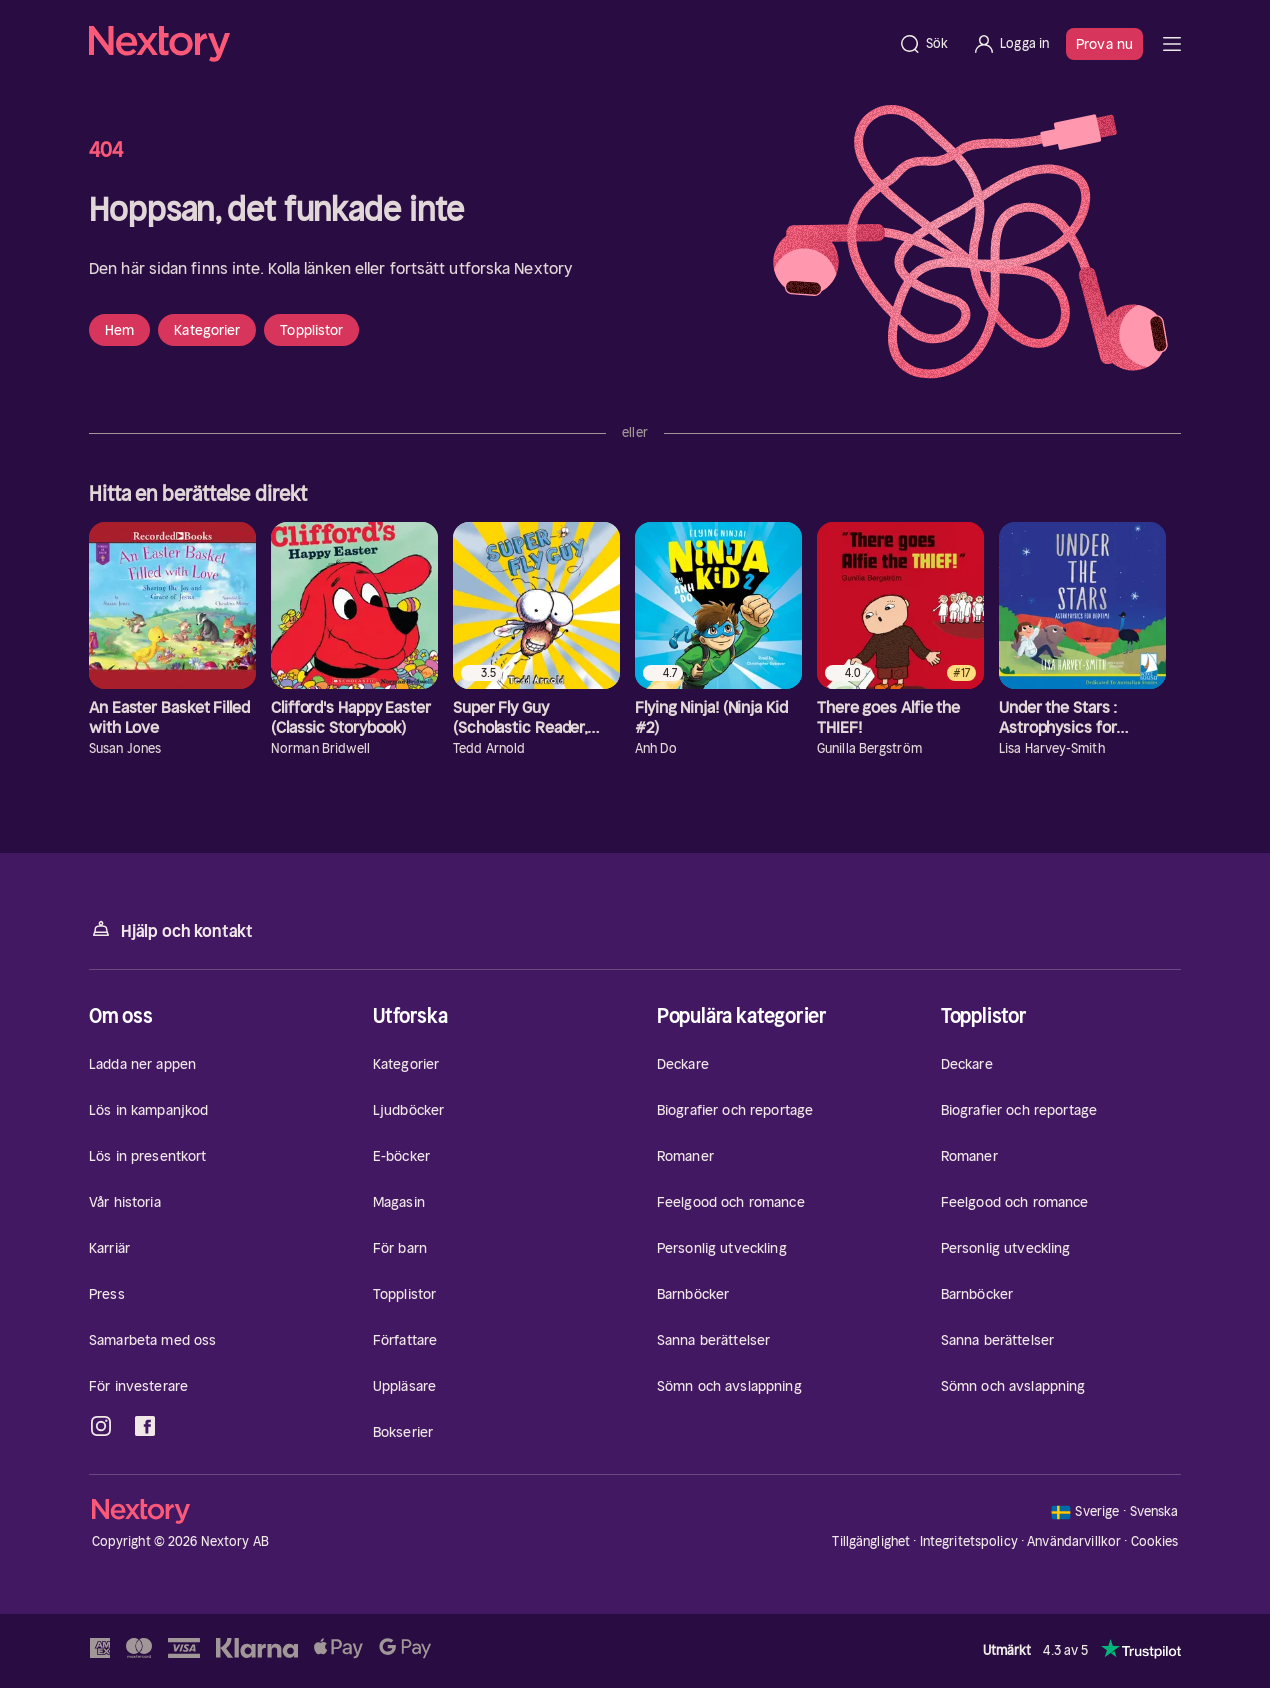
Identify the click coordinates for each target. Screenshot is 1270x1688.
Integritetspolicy (969, 1541)
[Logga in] (1010, 44)
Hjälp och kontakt (171, 929)
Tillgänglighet (871, 1541)
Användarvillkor (1074, 1541)
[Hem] (487, 44)
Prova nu (1104, 44)
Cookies (1155, 1542)
